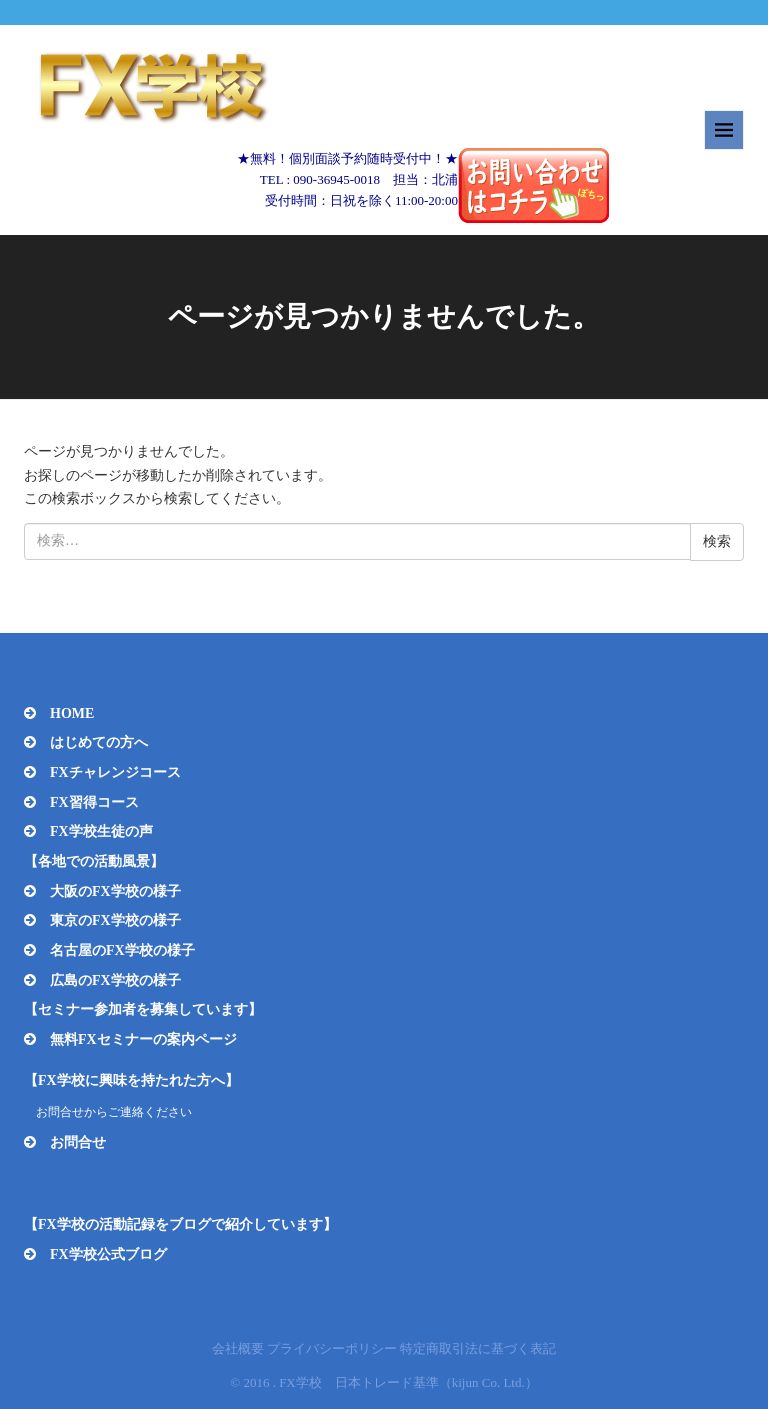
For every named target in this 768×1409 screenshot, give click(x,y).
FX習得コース (94, 802)
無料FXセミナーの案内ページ (143, 1039)
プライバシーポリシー (332, 1348)
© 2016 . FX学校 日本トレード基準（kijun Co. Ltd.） (383, 1382)
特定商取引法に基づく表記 (478, 1348)
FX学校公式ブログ (108, 1254)
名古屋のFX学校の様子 (122, 950)
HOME (72, 713)
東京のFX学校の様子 (115, 920)
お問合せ (78, 1142)
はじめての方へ (99, 742)
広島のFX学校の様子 (115, 980)
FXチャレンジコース (115, 772)
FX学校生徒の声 (101, 831)
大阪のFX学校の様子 (115, 891)
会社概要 (238, 1348)
